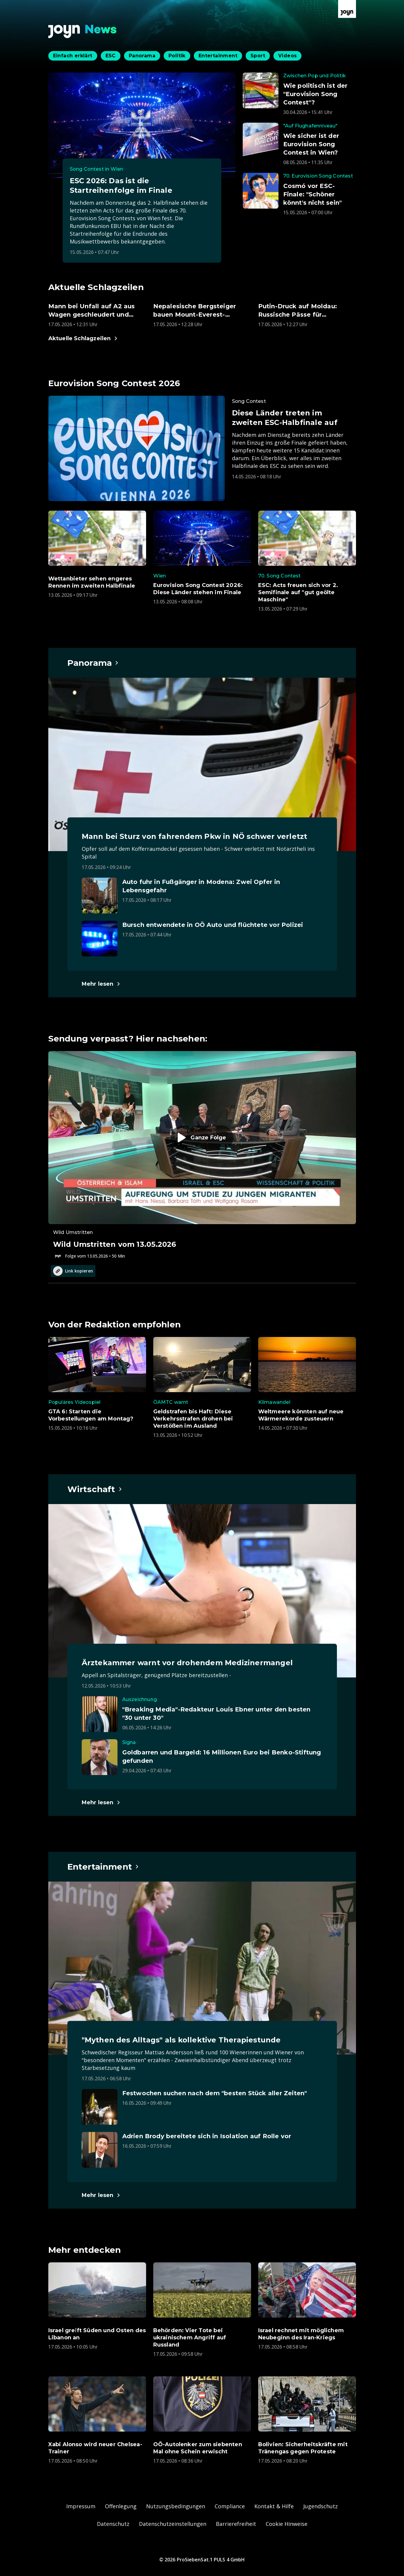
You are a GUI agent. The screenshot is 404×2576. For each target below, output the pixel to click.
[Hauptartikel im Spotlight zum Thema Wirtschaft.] (95, 1489)
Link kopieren (73, 1271)
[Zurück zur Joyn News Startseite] (82, 31)
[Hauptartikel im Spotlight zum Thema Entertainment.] (103, 1866)
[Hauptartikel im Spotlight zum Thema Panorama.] (93, 662)
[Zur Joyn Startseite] (347, 9)
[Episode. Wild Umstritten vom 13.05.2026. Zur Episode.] (202, 1155)
